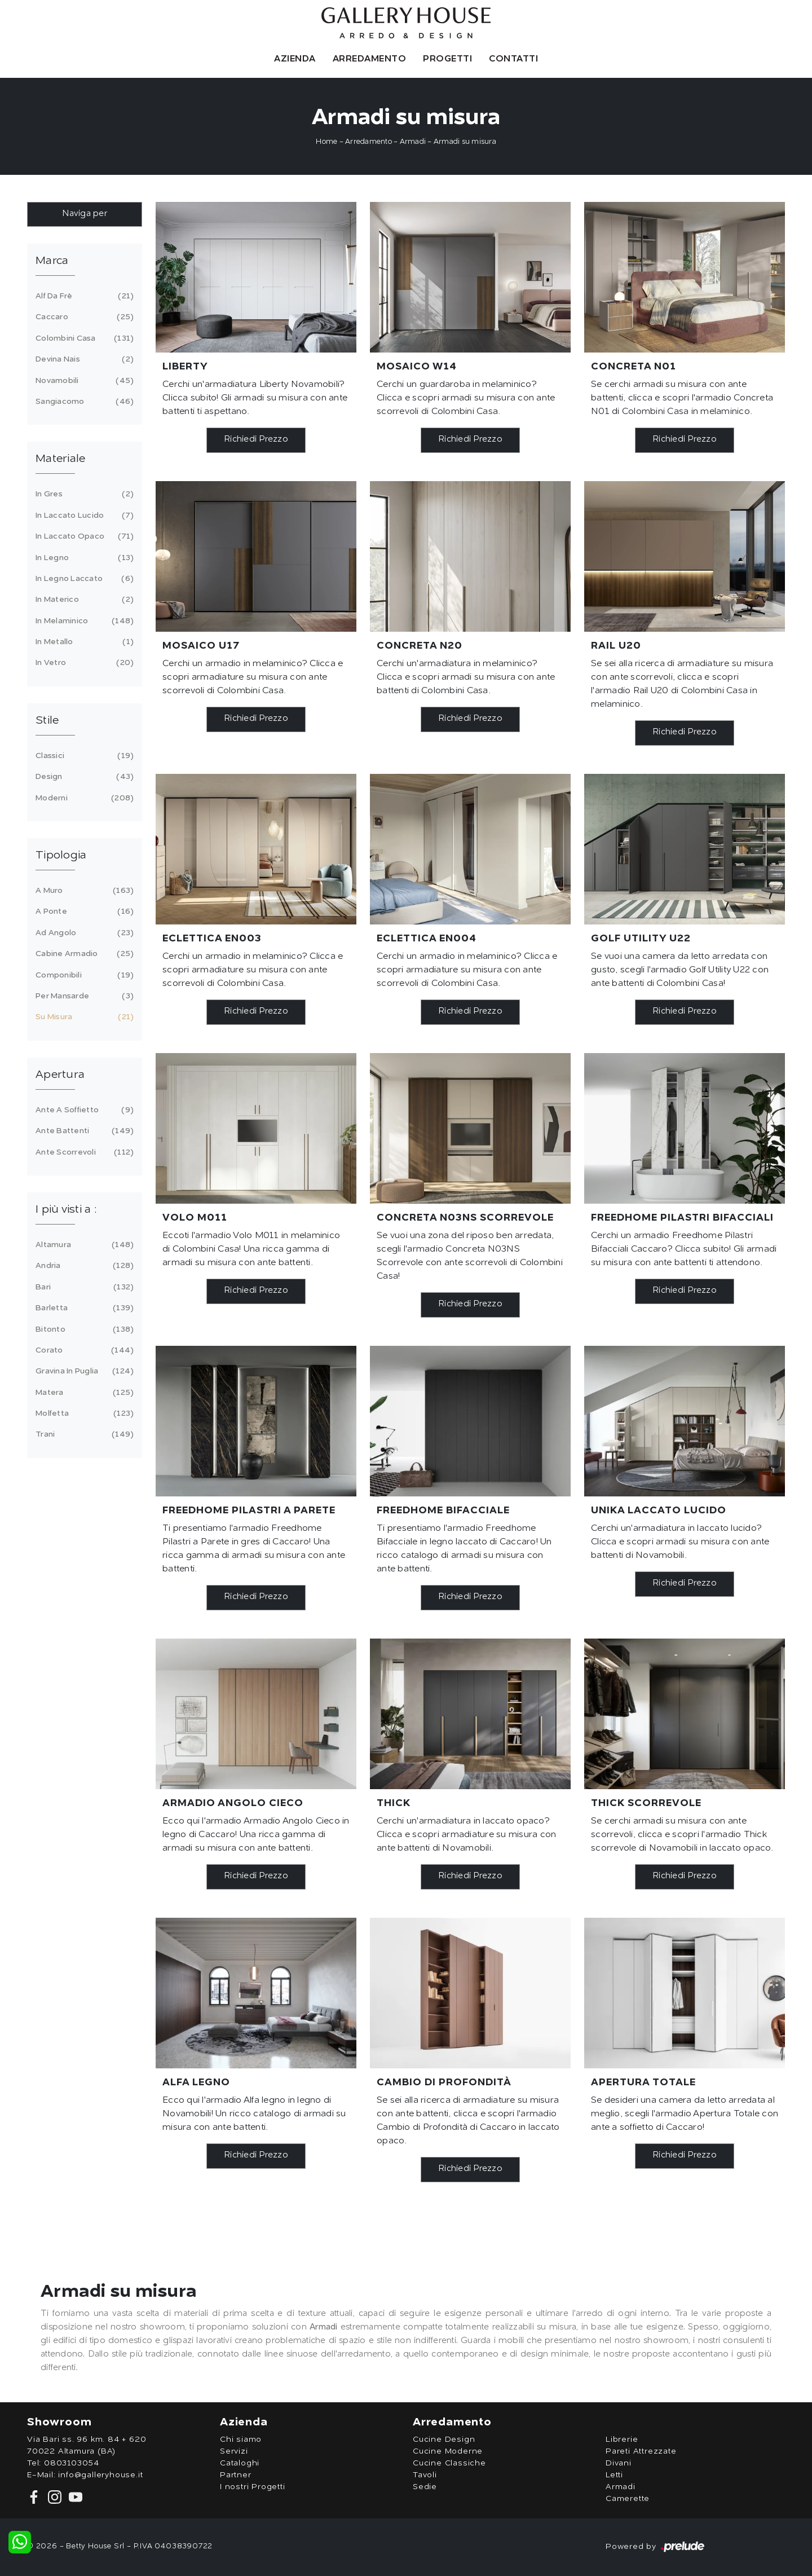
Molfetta (83, 1413)
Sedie (425, 2487)
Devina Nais (83, 359)
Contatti (513, 59)
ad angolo (83, 933)
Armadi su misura (465, 142)
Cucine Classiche (449, 2463)
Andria (83, 1266)
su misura (83, 1017)
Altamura (83, 1245)
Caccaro (83, 317)
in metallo (83, 642)
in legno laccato (83, 579)
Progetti (447, 59)
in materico (83, 599)
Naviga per (84, 214)
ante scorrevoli (83, 1152)
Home (326, 142)
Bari (83, 1287)
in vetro (83, 663)
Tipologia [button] (61, 855)
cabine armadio (83, 954)
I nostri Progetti (252, 2487)
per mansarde (83, 996)
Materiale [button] (60, 459)
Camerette (628, 2499)
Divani (619, 2463)
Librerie (622, 2439)
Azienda (295, 59)
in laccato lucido (83, 515)
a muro (83, 890)
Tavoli (425, 2475)
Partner (235, 2475)
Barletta (83, 1308)
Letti (614, 2475)
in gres (83, 494)
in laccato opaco (83, 536)
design (83, 776)
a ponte (83, 911)
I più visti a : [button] (66, 1210)
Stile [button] (47, 720)
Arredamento (370, 59)
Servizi (234, 2451)
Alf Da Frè (83, 296)
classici (83, 756)
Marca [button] (52, 261)
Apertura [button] (60, 1075)
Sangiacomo (83, 401)
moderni (83, 798)
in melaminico (83, 621)
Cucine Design (444, 2439)
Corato (83, 1350)
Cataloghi (239, 2463)
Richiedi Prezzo (256, 439)
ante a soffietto (83, 1110)
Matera (83, 1392)
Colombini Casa (83, 338)
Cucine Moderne (448, 2451)
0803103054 (71, 2463)
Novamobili (83, 381)
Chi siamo (241, 2439)
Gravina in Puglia (83, 1371)
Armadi (413, 142)
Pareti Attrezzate (641, 2451)
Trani (83, 1434)
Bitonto (83, 1329)
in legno (83, 558)
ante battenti (83, 1131)
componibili (83, 975)
